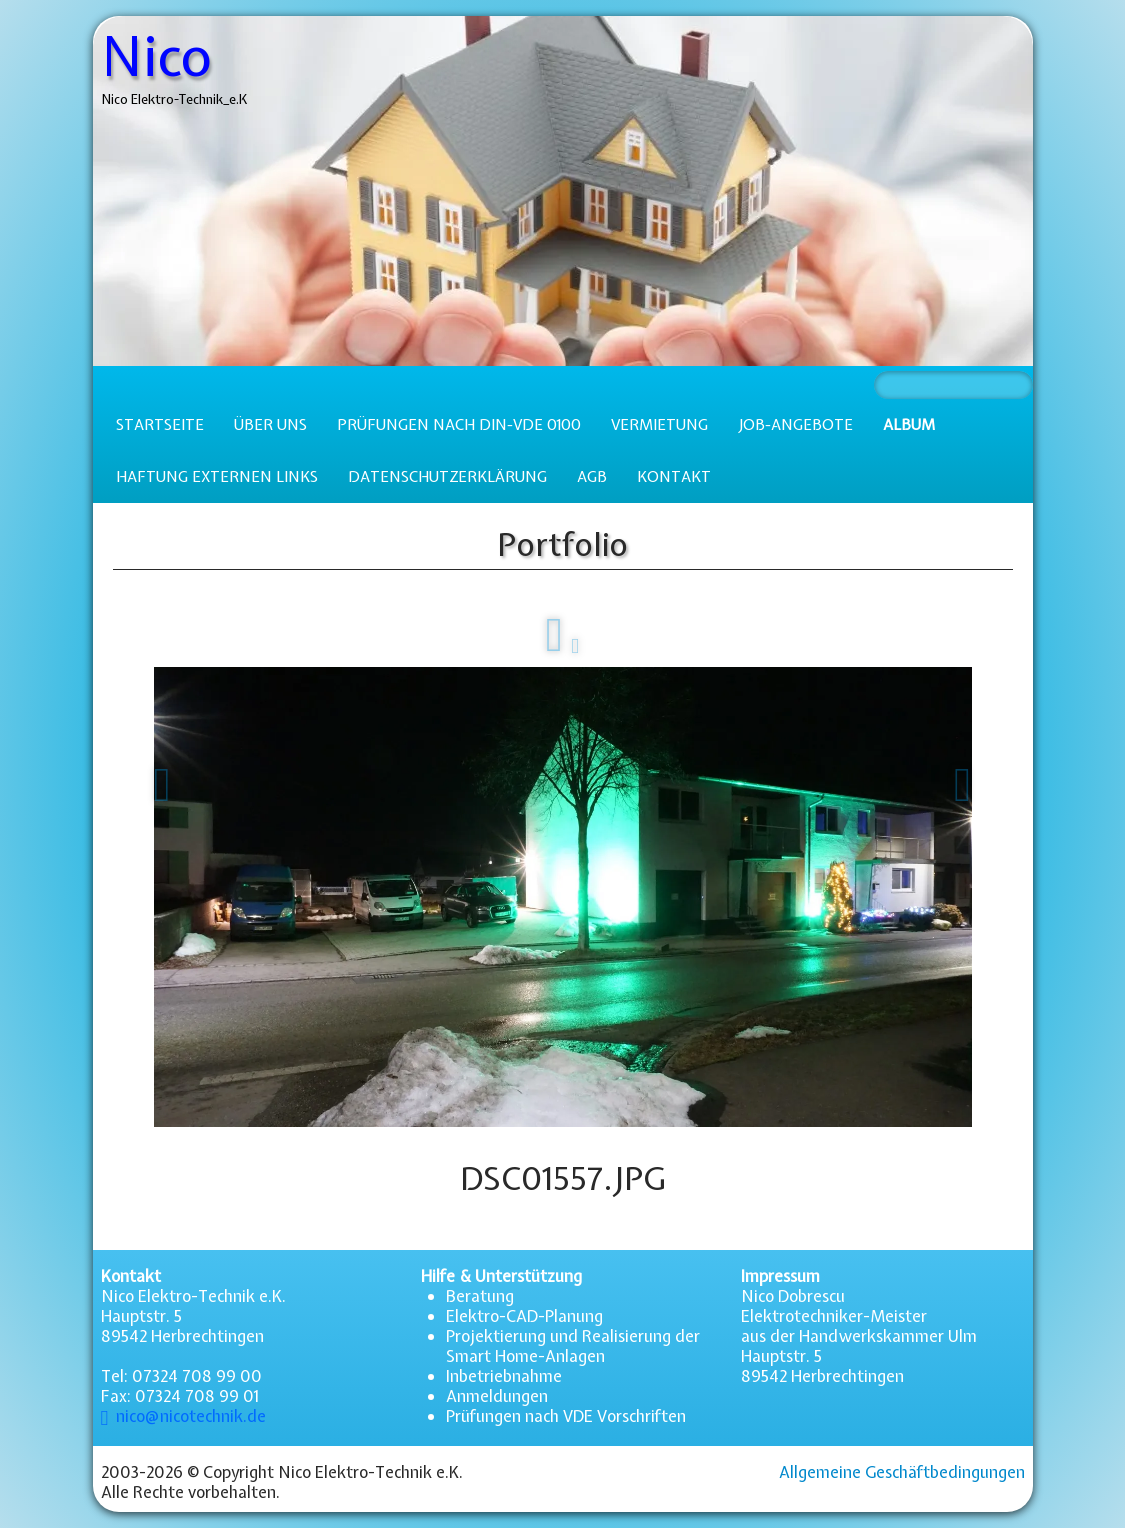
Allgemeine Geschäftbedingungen (902, 1472)
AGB (592, 477)
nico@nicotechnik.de (184, 1416)
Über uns (270, 425)
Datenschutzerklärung (447, 477)
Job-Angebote (795, 425)
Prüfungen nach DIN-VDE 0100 (459, 425)
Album (909, 425)
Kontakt (674, 477)
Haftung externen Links (217, 477)
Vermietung (659, 425)
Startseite (160, 425)
